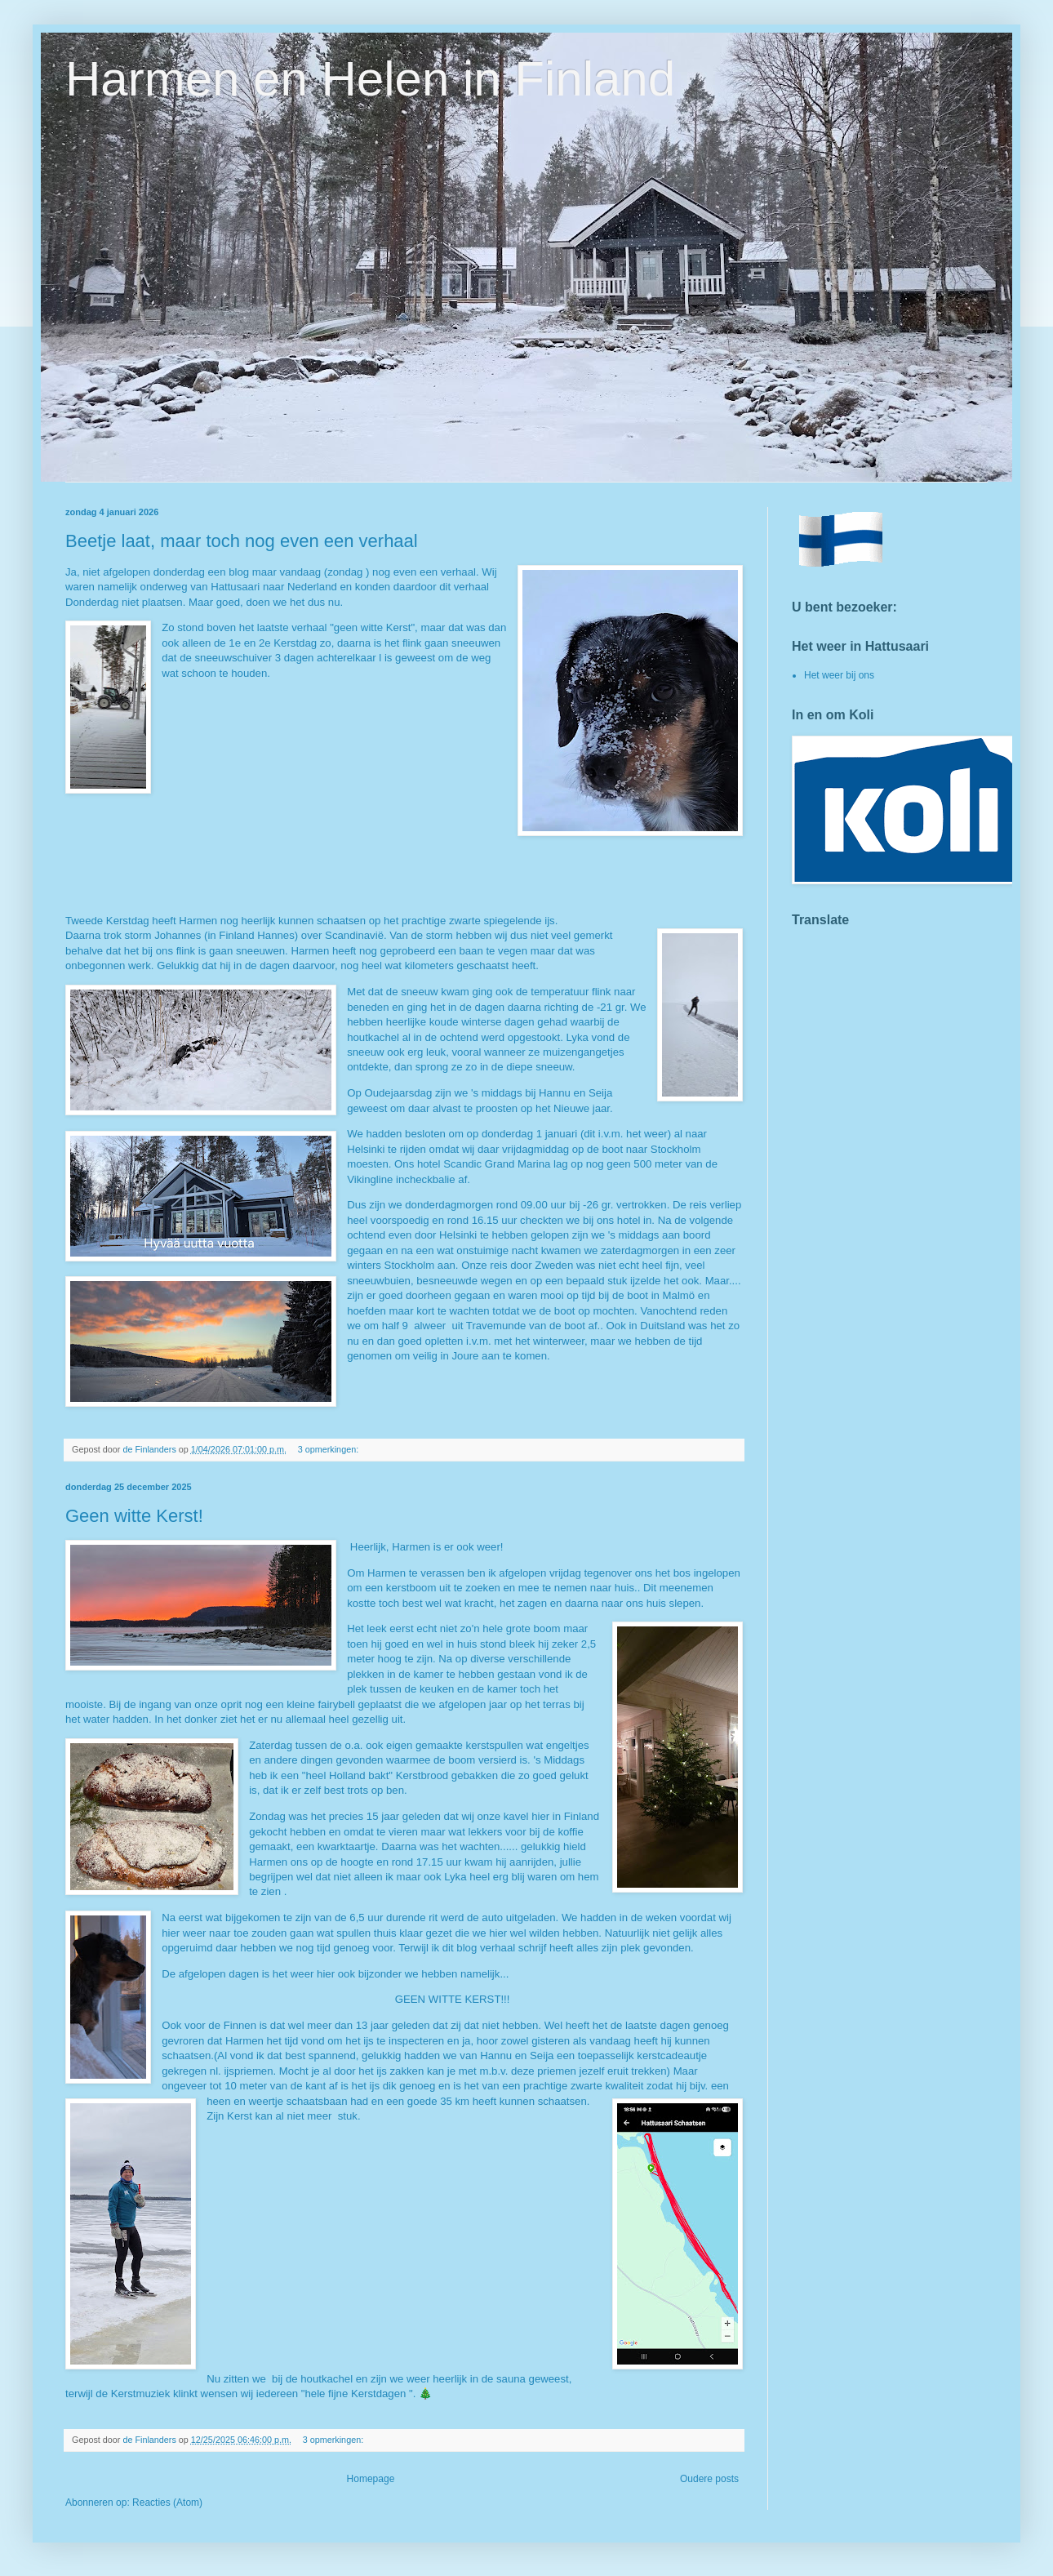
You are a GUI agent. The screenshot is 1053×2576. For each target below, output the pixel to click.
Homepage (371, 2479)
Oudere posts (709, 2479)
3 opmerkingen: (329, 1449)
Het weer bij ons (839, 675)
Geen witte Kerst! (134, 1516)
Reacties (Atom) (167, 2502)
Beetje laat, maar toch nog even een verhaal (241, 541)
